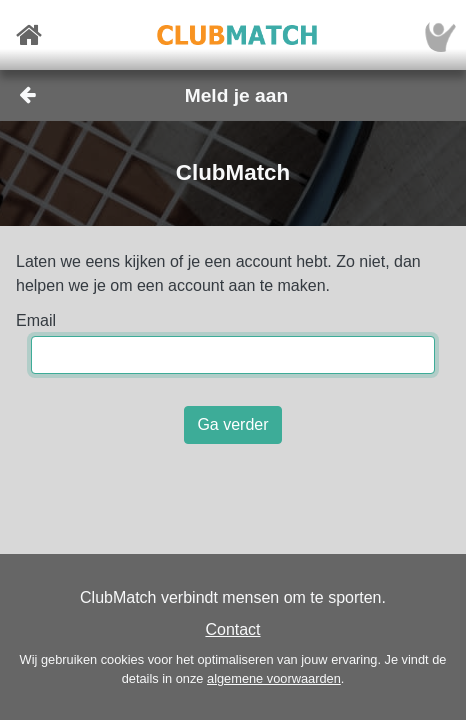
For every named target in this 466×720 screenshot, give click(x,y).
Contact (232, 629)
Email (36, 320)
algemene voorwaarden (274, 678)
